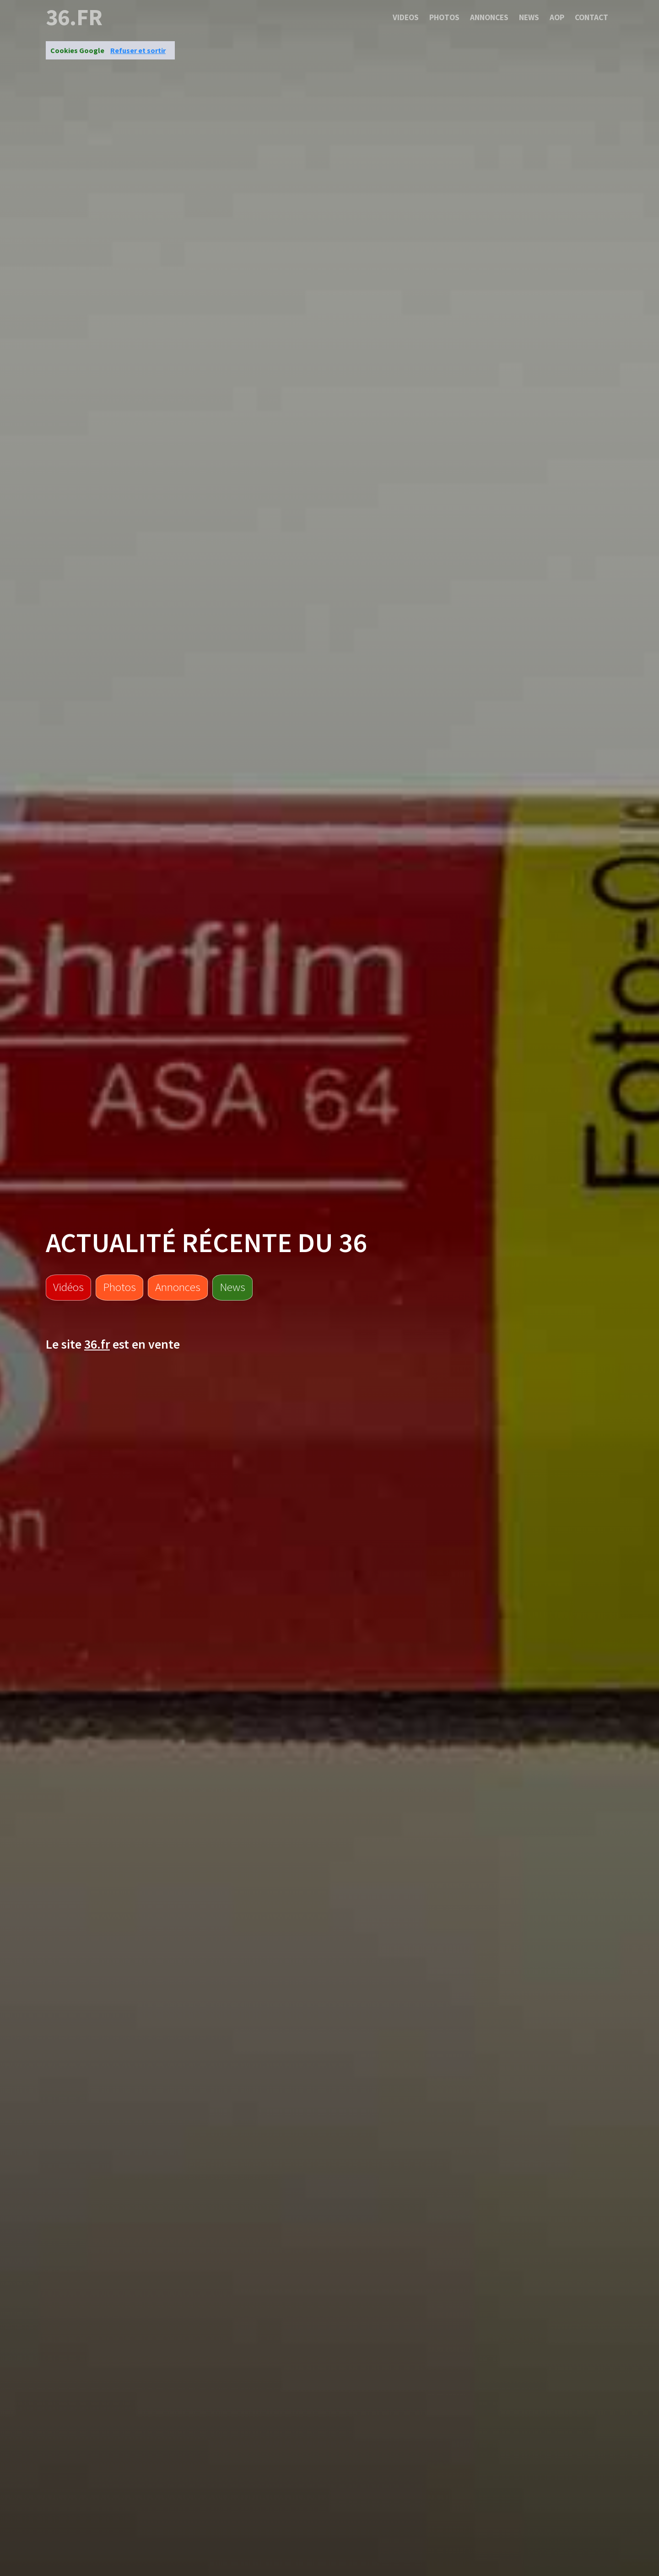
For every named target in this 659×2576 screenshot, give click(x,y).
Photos (444, 17)
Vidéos (68, 1287)
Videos (406, 17)
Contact (591, 17)
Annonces (489, 17)
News (529, 17)
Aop (557, 17)
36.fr (74, 17)
